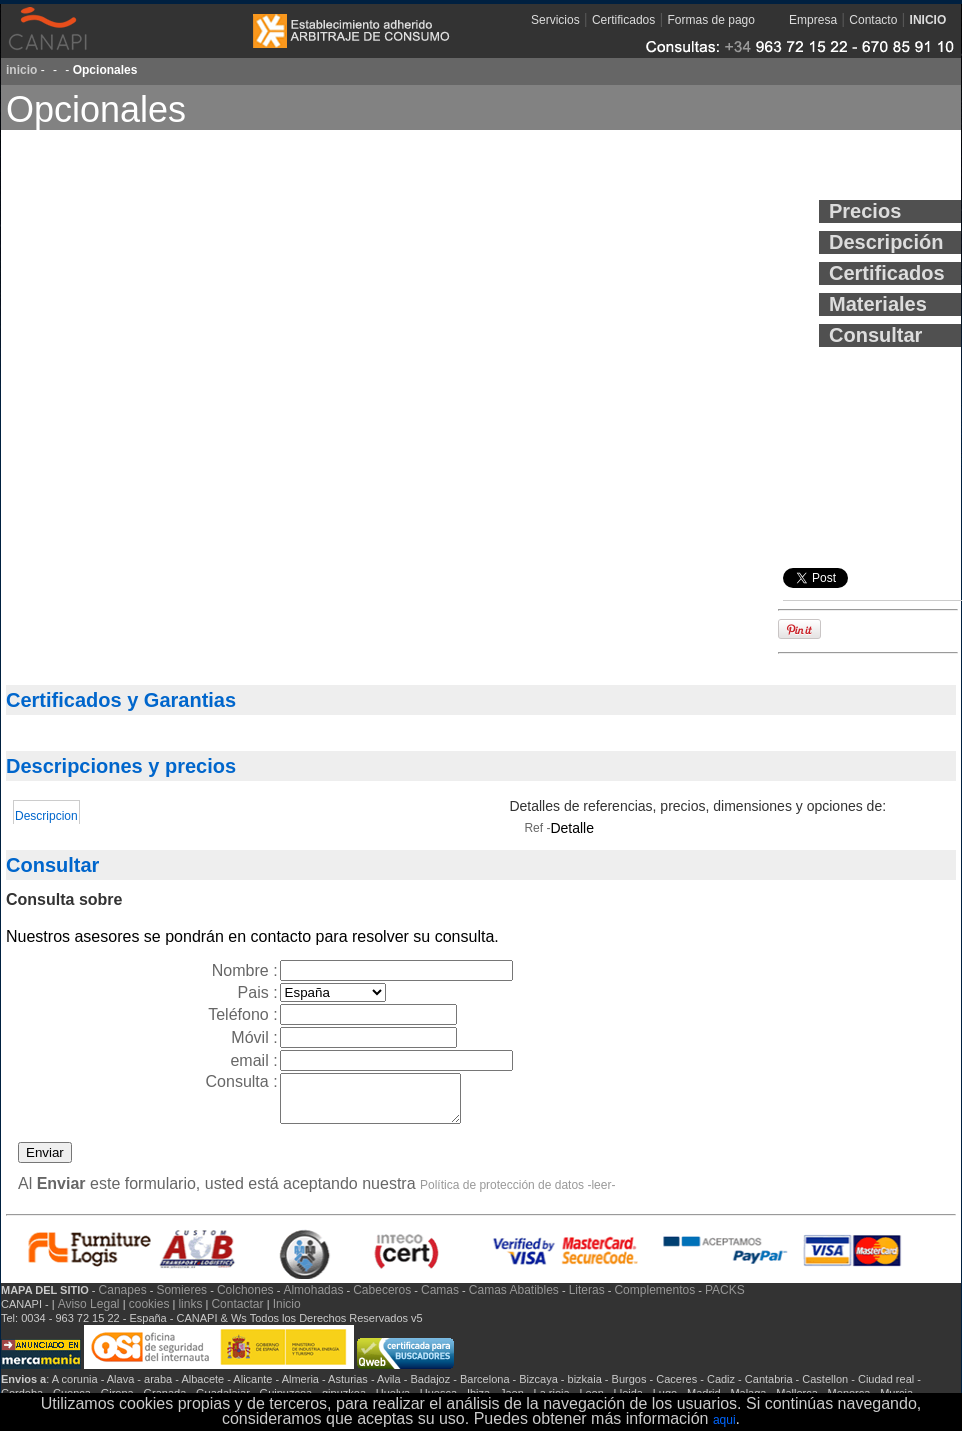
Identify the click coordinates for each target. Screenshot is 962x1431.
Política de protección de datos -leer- (517, 1194)
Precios (865, 211)
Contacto (873, 20)
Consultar (875, 335)
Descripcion (46, 816)
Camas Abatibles (514, 1299)
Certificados (623, 20)
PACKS (725, 1299)
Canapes (123, 1299)
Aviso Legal (90, 1313)
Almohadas (313, 1299)
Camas (440, 1299)
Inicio (287, 1313)
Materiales (878, 304)
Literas (587, 1299)
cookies (149, 1313)
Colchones (245, 1299)
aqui (724, 1420)
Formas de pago (711, 20)
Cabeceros (382, 1299)
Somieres (181, 1299)
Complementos (654, 1299)
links (190, 1313)
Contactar (238, 1313)
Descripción (886, 242)
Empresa (813, 20)
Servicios (555, 20)
